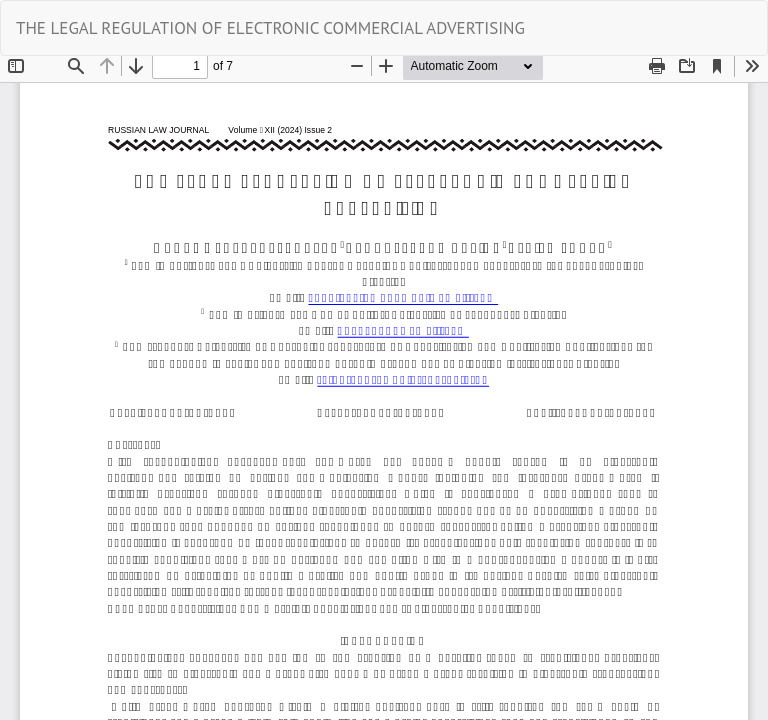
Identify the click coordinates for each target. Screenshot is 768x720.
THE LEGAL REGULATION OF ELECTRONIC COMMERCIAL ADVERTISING (270, 28)
